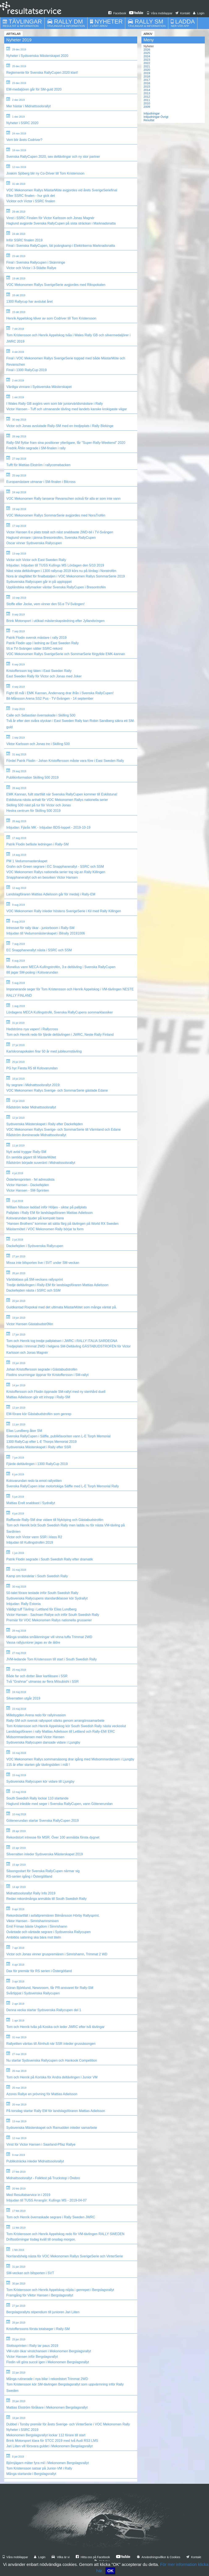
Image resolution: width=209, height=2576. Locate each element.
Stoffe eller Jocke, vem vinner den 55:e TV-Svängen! (45, 604)
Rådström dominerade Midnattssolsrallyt (36, 1135)
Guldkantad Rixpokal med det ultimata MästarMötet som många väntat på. (61, 1307)
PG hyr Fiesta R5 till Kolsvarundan (32, 1068)
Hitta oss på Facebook (93, 2557)
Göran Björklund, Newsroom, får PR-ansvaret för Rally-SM (49, 1988)
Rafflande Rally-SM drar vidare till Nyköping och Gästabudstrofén (54, 1520)
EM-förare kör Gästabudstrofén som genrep (38, 1414)
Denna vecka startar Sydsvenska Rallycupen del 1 (43, 2010)
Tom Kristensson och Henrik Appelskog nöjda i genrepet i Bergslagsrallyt (60, 2290)
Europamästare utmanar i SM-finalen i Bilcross (41, 482)
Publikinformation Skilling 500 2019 (32, 777)
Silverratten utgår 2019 (23, 1698)
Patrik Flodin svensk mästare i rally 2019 (36, 637)
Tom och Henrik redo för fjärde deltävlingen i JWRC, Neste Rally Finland (60, 1034)
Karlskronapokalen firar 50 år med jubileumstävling (44, 1051)
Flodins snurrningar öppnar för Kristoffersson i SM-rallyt (47, 1375)
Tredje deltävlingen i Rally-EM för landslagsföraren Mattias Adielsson (57, 1285)
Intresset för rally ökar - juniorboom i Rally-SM (40, 928)
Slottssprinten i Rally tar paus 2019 (32, 2345)
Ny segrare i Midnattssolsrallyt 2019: (33, 1085)
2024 (147, 56)
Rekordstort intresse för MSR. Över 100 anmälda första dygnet (52, 1837)
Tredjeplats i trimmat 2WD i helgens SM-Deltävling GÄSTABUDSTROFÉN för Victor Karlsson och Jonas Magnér (68, 1349)
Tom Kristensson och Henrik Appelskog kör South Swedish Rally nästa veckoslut (66, 1726)
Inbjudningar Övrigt (156, 116)
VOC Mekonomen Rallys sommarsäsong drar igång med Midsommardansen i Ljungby (70, 1759)
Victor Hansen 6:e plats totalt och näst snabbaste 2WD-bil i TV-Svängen (59, 532)
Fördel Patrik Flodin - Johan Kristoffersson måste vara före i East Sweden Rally (65, 760)
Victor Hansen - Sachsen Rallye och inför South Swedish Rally (52, 1615)
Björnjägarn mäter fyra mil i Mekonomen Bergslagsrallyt (47, 2463)
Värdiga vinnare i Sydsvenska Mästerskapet (39, 387)
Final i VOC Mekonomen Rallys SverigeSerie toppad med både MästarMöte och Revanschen (65, 361)
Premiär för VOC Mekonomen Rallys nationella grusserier (49, 1620)
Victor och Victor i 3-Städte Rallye (31, 268)
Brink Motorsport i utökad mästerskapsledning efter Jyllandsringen (55, 621)
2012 (147, 96)
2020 (147, 69)
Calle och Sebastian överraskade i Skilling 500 (40, 715)
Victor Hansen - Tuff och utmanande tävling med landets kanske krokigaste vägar (66, 409)
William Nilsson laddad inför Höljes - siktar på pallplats (46, 1207)
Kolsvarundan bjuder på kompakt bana (35, 1218)
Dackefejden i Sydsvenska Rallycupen (34, 1246)
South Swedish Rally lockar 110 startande (37, 1798)
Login (198, 13)
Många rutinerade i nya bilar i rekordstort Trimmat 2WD (47, 2379)
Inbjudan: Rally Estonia (23, 1604)
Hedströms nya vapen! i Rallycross (32, 1029)
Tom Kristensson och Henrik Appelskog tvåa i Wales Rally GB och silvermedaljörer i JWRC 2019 (68, 338)
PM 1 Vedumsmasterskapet (26, 861)
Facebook (117, 13)
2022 (147, 63)
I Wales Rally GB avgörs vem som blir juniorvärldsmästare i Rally (54, 403)
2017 (147, 79)
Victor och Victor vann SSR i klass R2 (34, 1537)
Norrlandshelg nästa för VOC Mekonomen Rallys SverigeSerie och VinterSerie (64, 2256)
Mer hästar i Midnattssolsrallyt (28, 106)
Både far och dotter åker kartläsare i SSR (37, 1676)
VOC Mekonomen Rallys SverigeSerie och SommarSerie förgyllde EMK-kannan (65, 654)
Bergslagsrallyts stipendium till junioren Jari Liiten (43, 2312)
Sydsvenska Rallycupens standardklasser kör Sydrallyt (47, 1598)
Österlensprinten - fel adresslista (30, 1179)
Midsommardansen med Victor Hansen (35, 1737)
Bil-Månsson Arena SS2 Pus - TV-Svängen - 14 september (49, 698)
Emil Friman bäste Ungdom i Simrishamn (36, 1926)
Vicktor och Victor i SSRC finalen (30, 201)
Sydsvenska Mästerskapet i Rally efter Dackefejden (44, 1124)
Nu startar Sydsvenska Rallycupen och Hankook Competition (51, 2060)
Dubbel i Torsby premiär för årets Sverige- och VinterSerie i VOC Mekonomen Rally (68, 2424)
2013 (147, 93)
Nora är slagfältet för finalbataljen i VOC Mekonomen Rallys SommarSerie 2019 (65, 576)
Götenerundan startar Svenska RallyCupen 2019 (42, 1820)
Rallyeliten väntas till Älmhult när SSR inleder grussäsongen (50, 2043)
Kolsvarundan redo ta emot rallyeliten (34, 1481)
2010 (147, 103)
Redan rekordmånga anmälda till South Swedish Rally (46, 1898)
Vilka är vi (60, 2557)
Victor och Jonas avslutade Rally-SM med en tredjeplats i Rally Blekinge (59, 426)
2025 (147, 53)
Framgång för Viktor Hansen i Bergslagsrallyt (39, 2295)
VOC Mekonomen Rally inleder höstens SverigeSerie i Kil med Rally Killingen (63, 911)
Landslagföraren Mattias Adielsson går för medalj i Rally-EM (50, 894)
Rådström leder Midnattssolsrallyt (31, 1107)
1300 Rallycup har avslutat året (29, 301)
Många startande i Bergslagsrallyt (31, 2474)
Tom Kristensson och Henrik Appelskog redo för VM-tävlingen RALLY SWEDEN (65, 2234)
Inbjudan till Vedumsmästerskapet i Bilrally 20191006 (45, 933)
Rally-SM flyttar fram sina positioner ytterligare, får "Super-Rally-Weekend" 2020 (65, 442)
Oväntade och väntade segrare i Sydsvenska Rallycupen (48, 1932)
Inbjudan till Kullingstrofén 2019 (29, 1542)
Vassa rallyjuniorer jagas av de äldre (33, 1642)
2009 (147, 106)
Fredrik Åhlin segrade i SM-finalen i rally (36, 448)
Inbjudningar (152, 113)
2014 (147, 90)
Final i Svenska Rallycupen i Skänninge (35, 262)
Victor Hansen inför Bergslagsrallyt (32, 2356)
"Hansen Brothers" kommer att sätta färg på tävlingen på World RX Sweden (62, 1223)
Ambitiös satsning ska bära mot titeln (33, 1937)
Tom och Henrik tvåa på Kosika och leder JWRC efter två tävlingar (55, 2027)
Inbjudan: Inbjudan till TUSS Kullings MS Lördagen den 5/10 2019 (55, 565)
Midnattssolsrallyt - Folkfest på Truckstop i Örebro (43, 2178)
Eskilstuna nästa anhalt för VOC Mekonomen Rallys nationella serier (57, 800)
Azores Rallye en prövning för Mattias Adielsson (41, 2094)
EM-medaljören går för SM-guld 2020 (33, 89)
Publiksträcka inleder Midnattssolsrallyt (35, 2161)
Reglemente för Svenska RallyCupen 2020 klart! (42, 72)
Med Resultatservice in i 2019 (28, 2195)
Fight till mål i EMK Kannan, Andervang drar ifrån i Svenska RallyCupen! (60, 693)
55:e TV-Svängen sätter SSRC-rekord (34, 648)
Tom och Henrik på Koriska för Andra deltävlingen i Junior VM (52, 2077)
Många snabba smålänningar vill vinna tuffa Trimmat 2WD (49, 1637)
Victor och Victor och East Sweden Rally (36, 560)
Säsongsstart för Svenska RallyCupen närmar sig (43, 1871)
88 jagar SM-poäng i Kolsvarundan (32, 972)
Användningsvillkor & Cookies (158, 2557)
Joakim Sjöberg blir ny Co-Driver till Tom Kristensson (45, 173)
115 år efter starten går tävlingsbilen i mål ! (38, 1764)
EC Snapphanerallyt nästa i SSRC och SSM (39, 950)
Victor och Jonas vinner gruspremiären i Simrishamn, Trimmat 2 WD (56, 1954)
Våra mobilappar (159, 13)
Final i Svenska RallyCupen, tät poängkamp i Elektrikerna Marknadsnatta (60, 245)
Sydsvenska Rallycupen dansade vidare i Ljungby (43, 1742)
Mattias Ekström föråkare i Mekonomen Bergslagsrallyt (47, 2407)
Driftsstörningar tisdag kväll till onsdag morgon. (41, 2239)
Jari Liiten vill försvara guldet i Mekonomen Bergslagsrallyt (49, 2446)
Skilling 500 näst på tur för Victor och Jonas (38, 805)
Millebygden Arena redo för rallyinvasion (36, 1715)
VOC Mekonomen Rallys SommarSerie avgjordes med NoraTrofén (55, 515)
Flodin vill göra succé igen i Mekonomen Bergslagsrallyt (47, 2362)
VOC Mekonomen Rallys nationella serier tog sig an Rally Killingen (55, 872)
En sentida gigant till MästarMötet (31, 1157)
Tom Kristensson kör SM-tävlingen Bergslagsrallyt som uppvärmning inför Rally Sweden (65, 2387)
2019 (147, 73)
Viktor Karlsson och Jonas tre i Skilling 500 (38, 744)
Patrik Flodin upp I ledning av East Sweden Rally (42, 643)
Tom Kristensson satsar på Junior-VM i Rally (39, 2468)
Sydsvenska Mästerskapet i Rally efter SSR (38, 1447)
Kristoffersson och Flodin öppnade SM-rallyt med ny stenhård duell (55, 1391)
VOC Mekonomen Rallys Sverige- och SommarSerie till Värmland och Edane (63, 1129)
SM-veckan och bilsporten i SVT (30, 2273)
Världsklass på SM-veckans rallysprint (34, 1279)
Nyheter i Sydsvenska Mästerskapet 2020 (37, 56)
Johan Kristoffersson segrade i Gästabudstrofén (41, 1369)
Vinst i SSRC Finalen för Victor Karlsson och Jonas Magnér (50, 218)
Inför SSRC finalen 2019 (24, 240)
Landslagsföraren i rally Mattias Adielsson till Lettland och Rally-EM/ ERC (60, 1731)
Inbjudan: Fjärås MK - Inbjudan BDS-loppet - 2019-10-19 (48, 827)
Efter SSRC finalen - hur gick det (30, 195)
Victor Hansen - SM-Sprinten (27, 1190)
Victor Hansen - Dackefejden (27, 1185)
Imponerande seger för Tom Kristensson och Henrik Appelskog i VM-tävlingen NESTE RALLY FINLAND (70, 992)
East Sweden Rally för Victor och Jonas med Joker (44, 676)
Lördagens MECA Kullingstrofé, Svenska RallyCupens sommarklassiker (59, 1012)
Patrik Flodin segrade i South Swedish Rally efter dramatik (49, 1559)
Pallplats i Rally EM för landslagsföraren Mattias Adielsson (49, 1212)
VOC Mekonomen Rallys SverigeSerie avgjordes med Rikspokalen (55, 285)
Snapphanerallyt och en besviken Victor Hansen (42, 877)
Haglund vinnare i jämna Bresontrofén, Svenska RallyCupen (51, 537)
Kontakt (182, 13)
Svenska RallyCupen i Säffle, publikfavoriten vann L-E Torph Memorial (58, 1436)
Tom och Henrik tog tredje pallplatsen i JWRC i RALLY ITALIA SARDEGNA (61, 1341)
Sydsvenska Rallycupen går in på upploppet (39, 582)
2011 (147, 100)
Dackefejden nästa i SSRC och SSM (33, 1290)
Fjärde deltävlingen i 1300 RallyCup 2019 (37, 1464)
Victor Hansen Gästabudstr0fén (29, 1324)
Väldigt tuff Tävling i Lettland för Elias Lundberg (41, 1609)
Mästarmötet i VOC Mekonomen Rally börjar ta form (45, 1229)
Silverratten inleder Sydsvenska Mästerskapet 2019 (44, 1854)
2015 (147, 86)
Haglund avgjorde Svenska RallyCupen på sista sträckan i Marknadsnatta (61, 223)
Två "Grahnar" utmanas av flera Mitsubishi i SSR (42, 1681)
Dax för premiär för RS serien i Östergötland (39, 1971)
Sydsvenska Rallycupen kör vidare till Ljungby (40, 1781)
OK (110, 2570)
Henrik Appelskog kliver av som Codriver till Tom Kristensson (51, 318)
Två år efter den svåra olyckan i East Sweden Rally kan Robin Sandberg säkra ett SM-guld (70, 724)
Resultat (149, 120)
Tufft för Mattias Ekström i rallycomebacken (38, 465)
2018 (147, 76)
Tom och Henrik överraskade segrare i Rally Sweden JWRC (50, 2217)
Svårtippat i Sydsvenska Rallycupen (33, 1993)
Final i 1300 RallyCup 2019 (26, 370)
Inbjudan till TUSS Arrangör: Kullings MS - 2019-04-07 (46, 2200)
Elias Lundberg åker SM (24, 1431)
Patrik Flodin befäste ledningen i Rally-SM (37, 844)
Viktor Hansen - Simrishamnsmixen (32, 1921)
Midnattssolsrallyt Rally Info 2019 (30, 1893)
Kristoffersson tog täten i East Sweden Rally (39, 671)
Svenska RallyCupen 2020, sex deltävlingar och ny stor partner (53, 156)
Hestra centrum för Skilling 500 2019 (33, 810)
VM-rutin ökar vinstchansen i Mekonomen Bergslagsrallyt (48, 2351)
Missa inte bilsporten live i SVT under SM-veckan (42, 1262)
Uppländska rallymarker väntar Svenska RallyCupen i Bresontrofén (56, 587)
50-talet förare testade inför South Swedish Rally (42, 1593)
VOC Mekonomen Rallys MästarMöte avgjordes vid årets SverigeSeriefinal (61, 190)
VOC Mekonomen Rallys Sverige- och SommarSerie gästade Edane (57, 1090)
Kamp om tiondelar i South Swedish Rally (37, 1576)
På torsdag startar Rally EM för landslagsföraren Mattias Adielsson (55, 2111)
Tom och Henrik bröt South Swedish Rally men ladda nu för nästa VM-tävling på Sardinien (65, 1528)
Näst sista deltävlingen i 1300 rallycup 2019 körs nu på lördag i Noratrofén (61, 571)
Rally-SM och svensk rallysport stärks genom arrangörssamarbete (55, 1720)
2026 (147, 49)
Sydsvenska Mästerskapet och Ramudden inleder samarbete (51, 2127)
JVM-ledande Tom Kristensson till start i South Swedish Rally (51, 1659)
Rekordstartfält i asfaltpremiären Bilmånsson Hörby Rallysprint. (53, 1915)
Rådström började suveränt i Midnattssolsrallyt (40, 1162)
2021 (147, 66)
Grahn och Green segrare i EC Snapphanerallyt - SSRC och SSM (55, 866)
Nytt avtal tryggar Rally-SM (26, 1152)
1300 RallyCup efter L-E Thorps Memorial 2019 (41, 1441)
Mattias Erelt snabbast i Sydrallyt (30, 1503)
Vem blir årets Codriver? (24, 140)
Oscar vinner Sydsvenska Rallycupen (34, 543)
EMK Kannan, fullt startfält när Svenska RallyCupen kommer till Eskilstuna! (61, 794)
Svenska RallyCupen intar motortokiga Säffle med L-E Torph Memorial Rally (62, 1486)
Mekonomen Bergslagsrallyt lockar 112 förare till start (45, 2435)
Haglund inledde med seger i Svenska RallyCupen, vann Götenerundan (59, 1804)
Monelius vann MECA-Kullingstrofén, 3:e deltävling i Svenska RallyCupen (60, 967)
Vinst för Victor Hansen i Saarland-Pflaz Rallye (40, 2144)
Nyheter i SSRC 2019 (22, 2429)
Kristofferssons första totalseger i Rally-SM (38, 2329)
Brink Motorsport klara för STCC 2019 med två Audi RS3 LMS (52, 2440)
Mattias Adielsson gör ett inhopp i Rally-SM (38, 1397)
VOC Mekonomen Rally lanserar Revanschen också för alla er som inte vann (63, 498)
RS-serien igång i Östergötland (29, 1876)
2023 (147, 59)
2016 (147, 83)
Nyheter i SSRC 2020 (22, 123)
